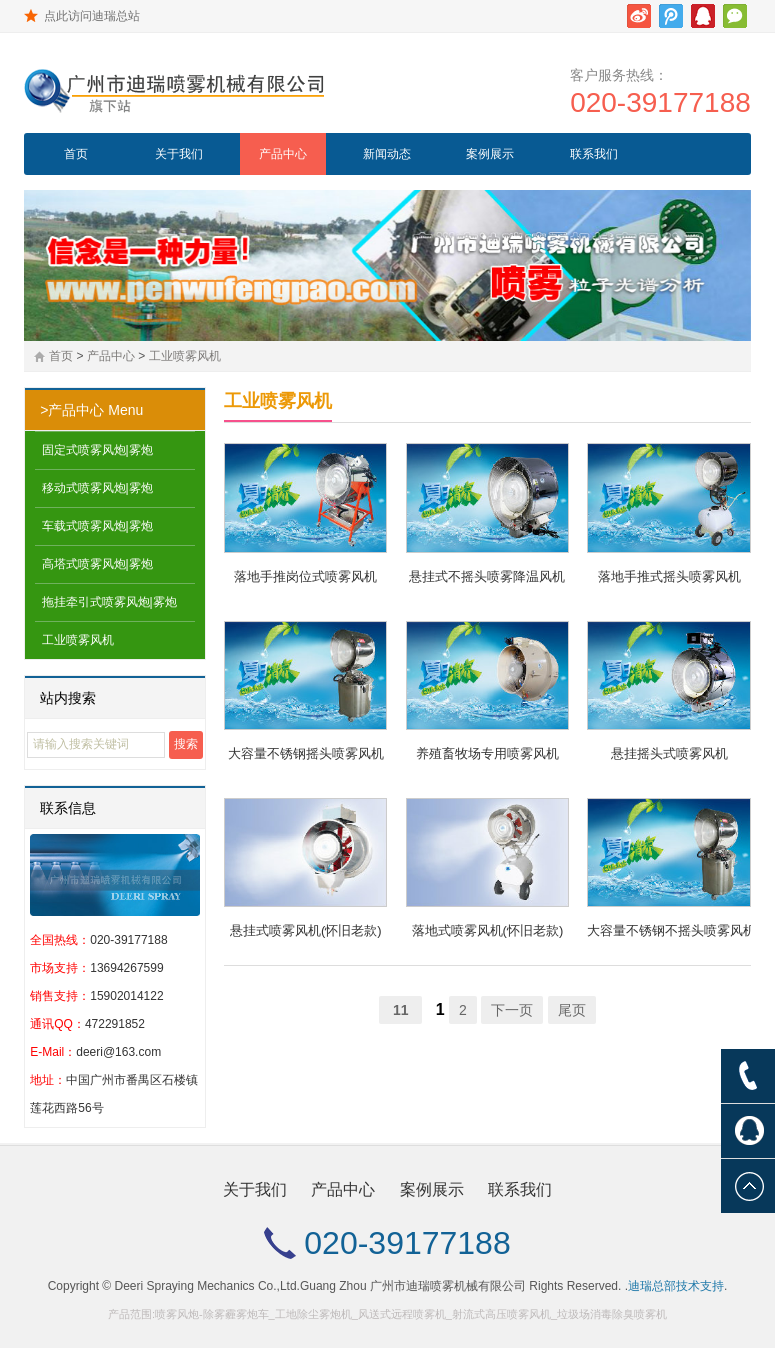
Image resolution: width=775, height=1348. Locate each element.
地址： (48, 1080)
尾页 (572, 1010)
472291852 (115, 1024)
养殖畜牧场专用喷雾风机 (487, 753)
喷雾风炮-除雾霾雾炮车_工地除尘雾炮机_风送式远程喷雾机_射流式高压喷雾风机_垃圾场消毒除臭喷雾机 (411, 1314)
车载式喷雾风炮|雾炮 (97, 526)
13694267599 (126, 968)
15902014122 (126, 996)
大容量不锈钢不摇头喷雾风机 (668, 930)
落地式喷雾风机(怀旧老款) (488, 930)
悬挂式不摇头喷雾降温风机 (487, 576)
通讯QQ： (57, 1024)
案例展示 (490, 154)
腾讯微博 (671, 16)
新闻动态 (387, 154)
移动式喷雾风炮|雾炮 (97, 488)
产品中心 (283, 154)
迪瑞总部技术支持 (676, 1286)
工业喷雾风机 (185, 356)
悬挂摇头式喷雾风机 (669, 753)
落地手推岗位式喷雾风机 (305, 576)
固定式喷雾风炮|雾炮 (97, 450)
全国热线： (60, 940)
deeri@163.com (118, 1052)
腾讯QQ (703, 16)
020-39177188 (660, 102)
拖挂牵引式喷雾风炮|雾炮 (109, 602)
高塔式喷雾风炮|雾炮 (97, 564)
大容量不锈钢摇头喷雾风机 (306, 753)
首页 (76, 154)
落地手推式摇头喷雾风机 (669, 576)
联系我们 (594, 154)
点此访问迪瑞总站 (92, 16)
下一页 (512, 1010)
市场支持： (60, 968)
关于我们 (179, 154)
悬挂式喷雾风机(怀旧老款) (306, 930)
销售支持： (60, 996)
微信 (735, 16)
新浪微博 (639, 16)
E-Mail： (53, 1052)
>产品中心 (72, 410)
